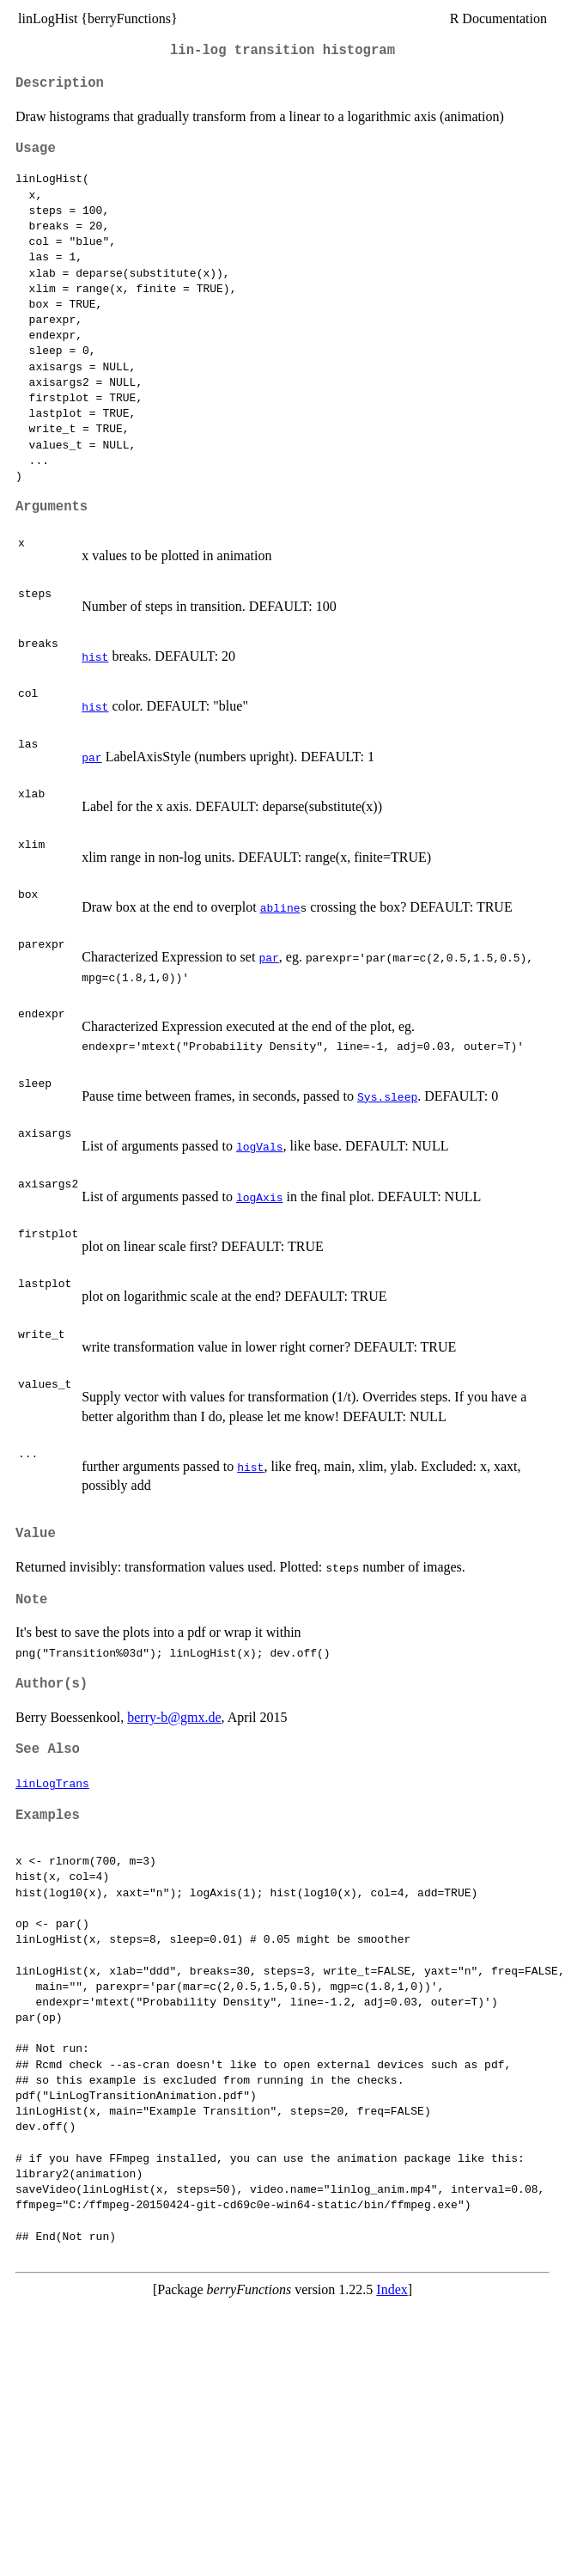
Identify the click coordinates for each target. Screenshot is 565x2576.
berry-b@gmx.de (174, 1717)
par (91, 757)
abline (280, 907)
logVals (259, 1146)
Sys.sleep (387, 1096)
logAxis (259, 1197)
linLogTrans (52, 1783)
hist (95, 656)
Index (391, 2289)
